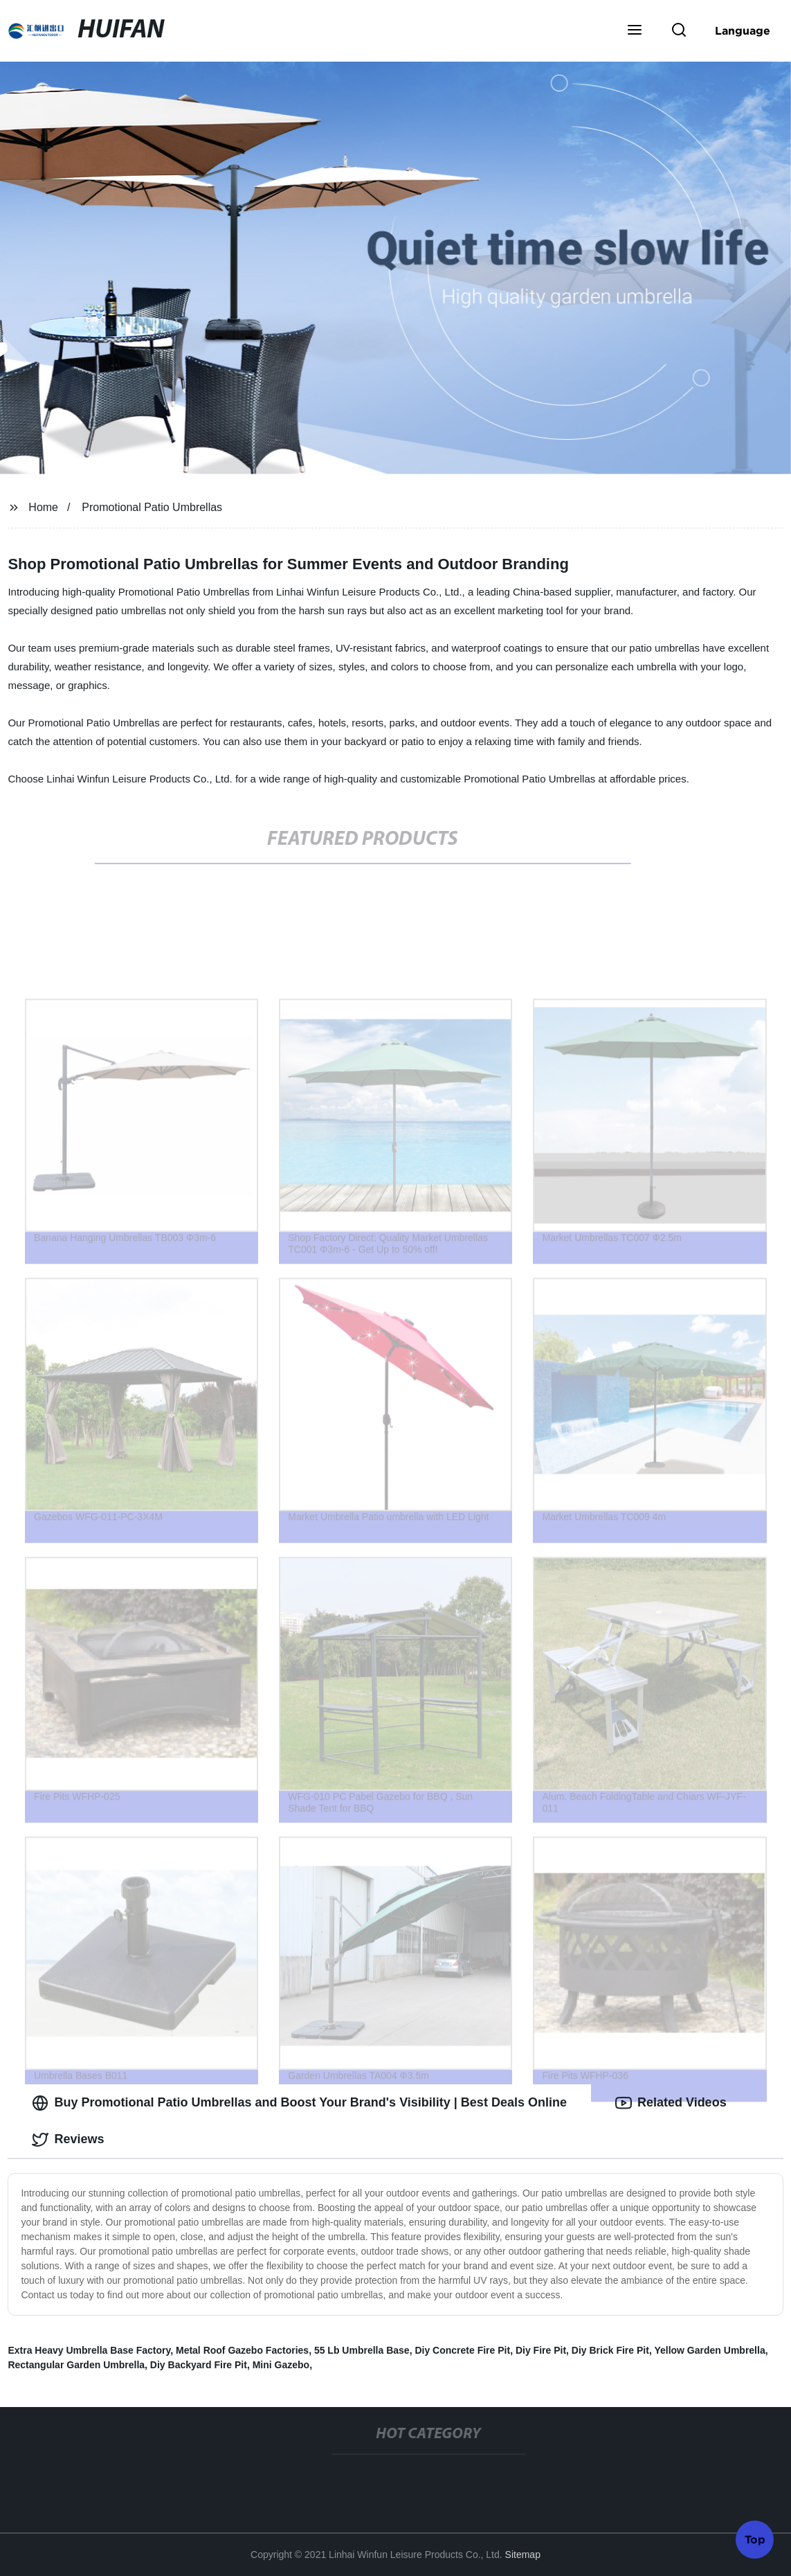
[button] (634, 31)
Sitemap (522, 2554)
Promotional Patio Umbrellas (152, 507)
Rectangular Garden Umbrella (76, 2364)
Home (43, 507)
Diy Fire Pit (541, 2350)
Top (755, 2538)
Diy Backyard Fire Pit (198, 2364)
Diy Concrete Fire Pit (462, 2350)
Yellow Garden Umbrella (709, 2350)
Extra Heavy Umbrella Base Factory (89, 2350)
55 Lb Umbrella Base (362, 2350)
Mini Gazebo (281, 2364)
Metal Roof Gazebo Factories (242, 2350)
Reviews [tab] (68, 2139)
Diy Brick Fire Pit (610, 2350)
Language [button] (742, 30)
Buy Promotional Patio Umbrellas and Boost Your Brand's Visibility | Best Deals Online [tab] (299, 2103)
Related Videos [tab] (671, 2103)
